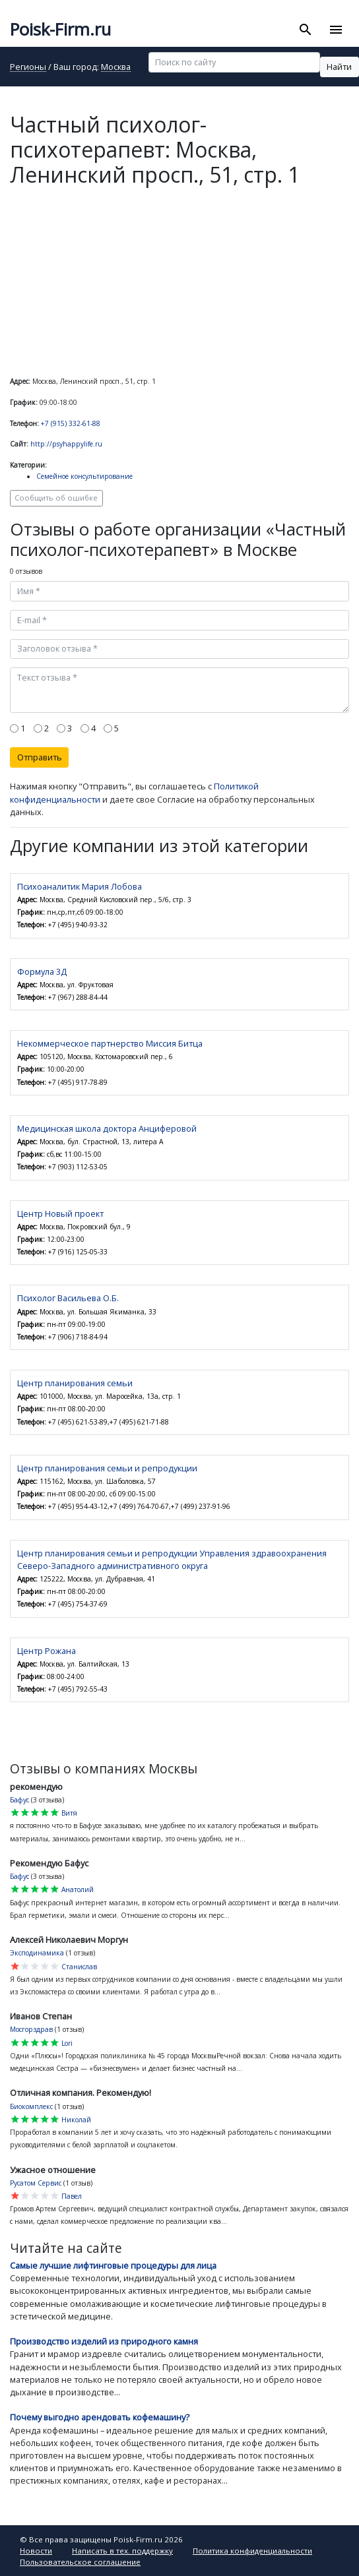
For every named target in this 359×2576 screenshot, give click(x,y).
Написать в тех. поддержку (122, 2551)
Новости (36, 2551)
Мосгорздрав (31, 2029)
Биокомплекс (31, 2106)
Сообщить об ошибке (56, 498)
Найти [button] (339, 67)
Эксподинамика (37, 1952)
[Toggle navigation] (335, 29)
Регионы (28, 68)
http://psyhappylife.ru (66, 443)
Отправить (39, 757)
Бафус (19, 1799)
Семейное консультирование (84, 476)
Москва (116, 68)
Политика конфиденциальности (252, 2551)
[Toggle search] (306, 29)
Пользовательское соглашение (80, 2562)
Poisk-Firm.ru (60, 29)
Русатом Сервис (35, 2183)
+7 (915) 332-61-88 (70, 423)
